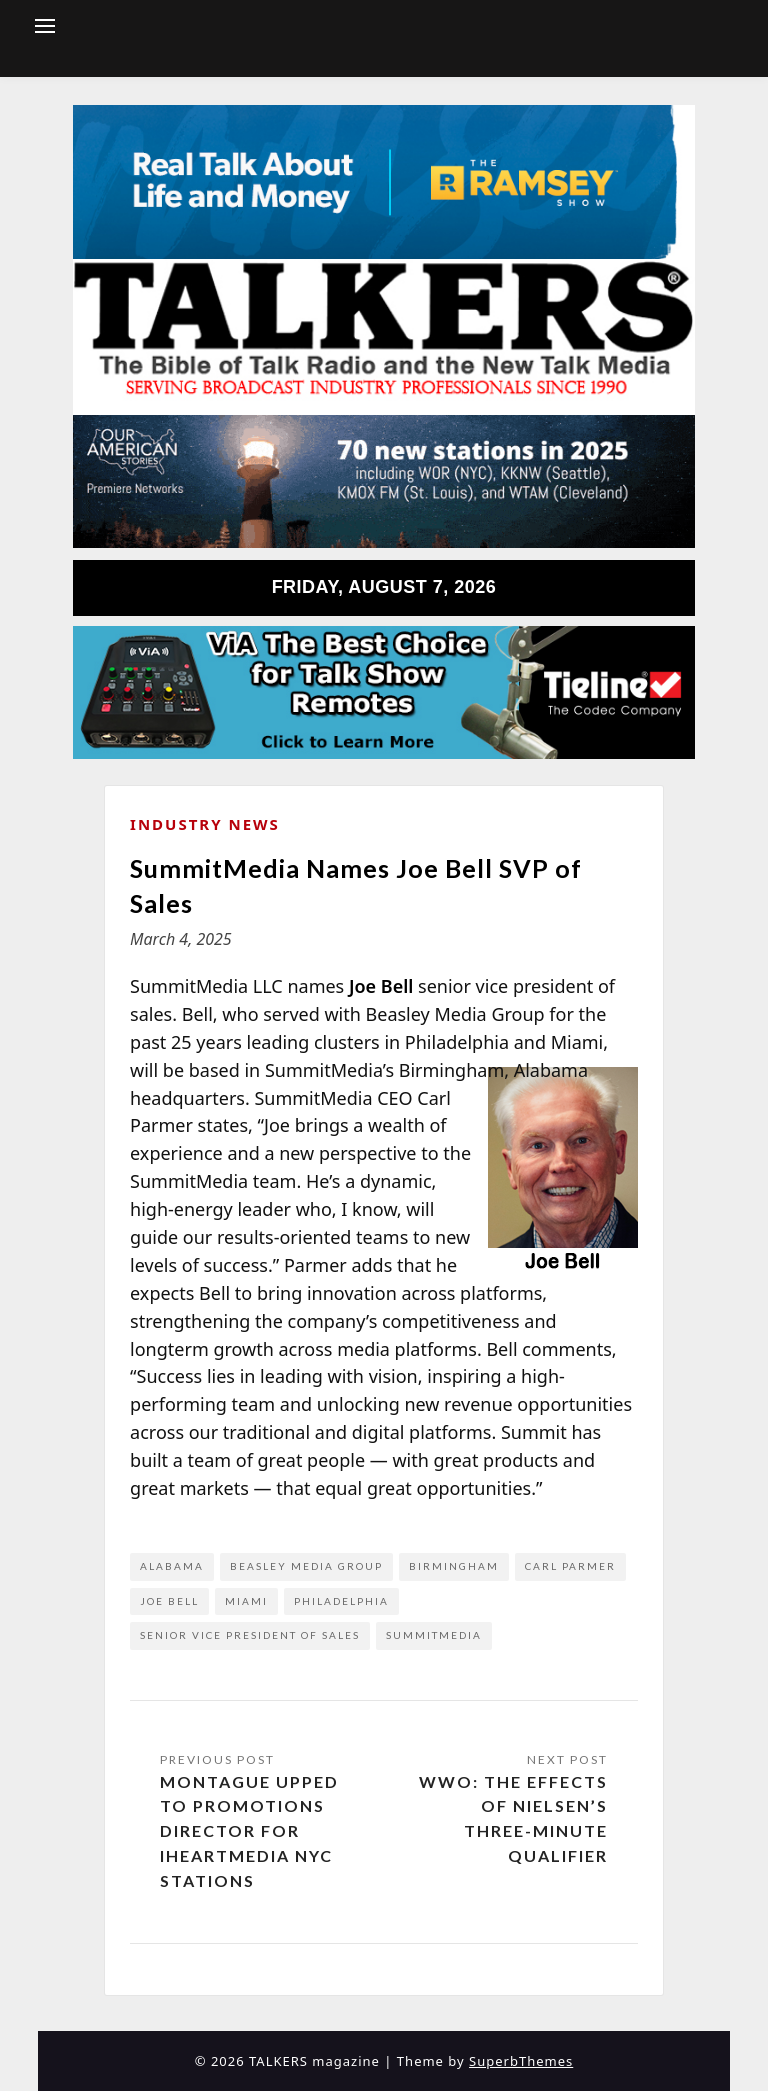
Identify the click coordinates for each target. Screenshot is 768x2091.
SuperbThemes (521, 2061)
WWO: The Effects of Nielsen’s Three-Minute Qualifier (513, 1818)
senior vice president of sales (250, 1635)
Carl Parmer (570, 1566)
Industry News (205, 824)
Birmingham (454, 1566)
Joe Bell (169, 1601)
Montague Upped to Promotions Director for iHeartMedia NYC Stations (249, 1831)
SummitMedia (434, 1635)
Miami (246, 1601)
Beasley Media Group (306, 1566)
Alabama (172, 1566)
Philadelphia (341, 1601)
